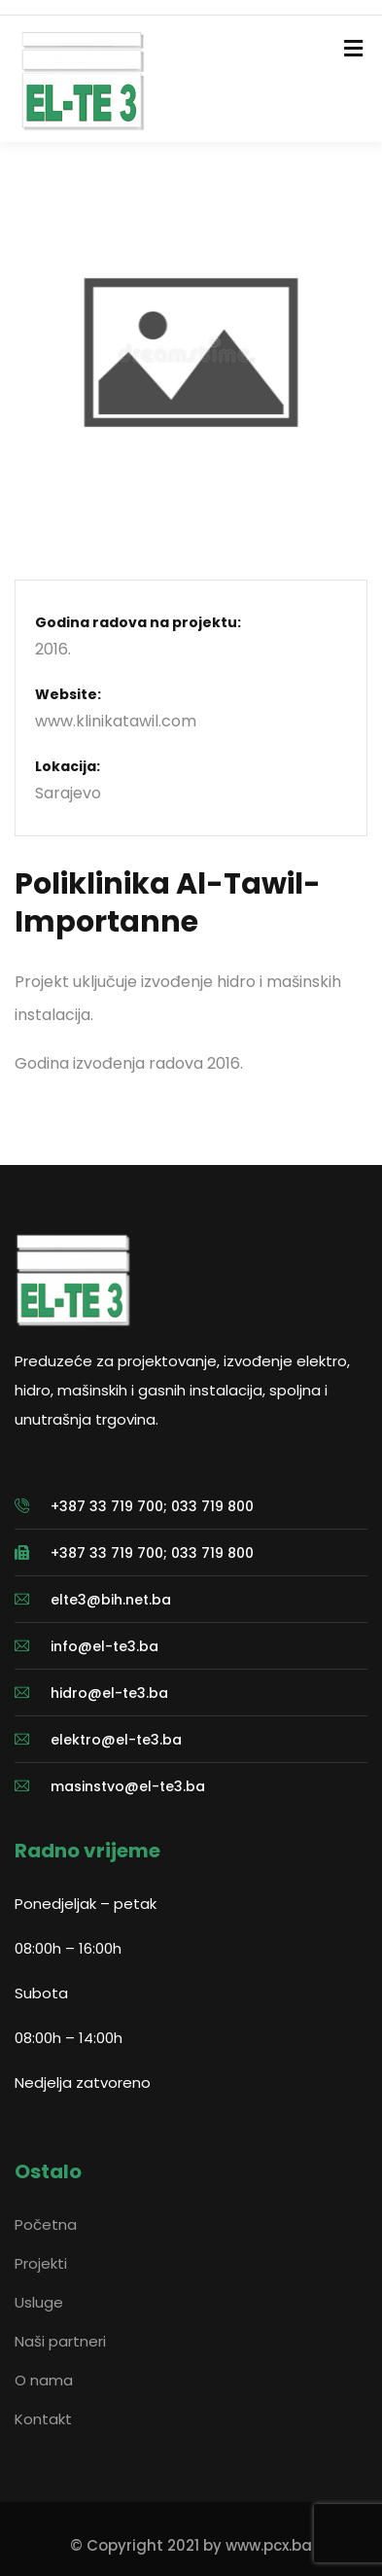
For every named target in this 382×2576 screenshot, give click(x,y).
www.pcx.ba (269, 2545)
